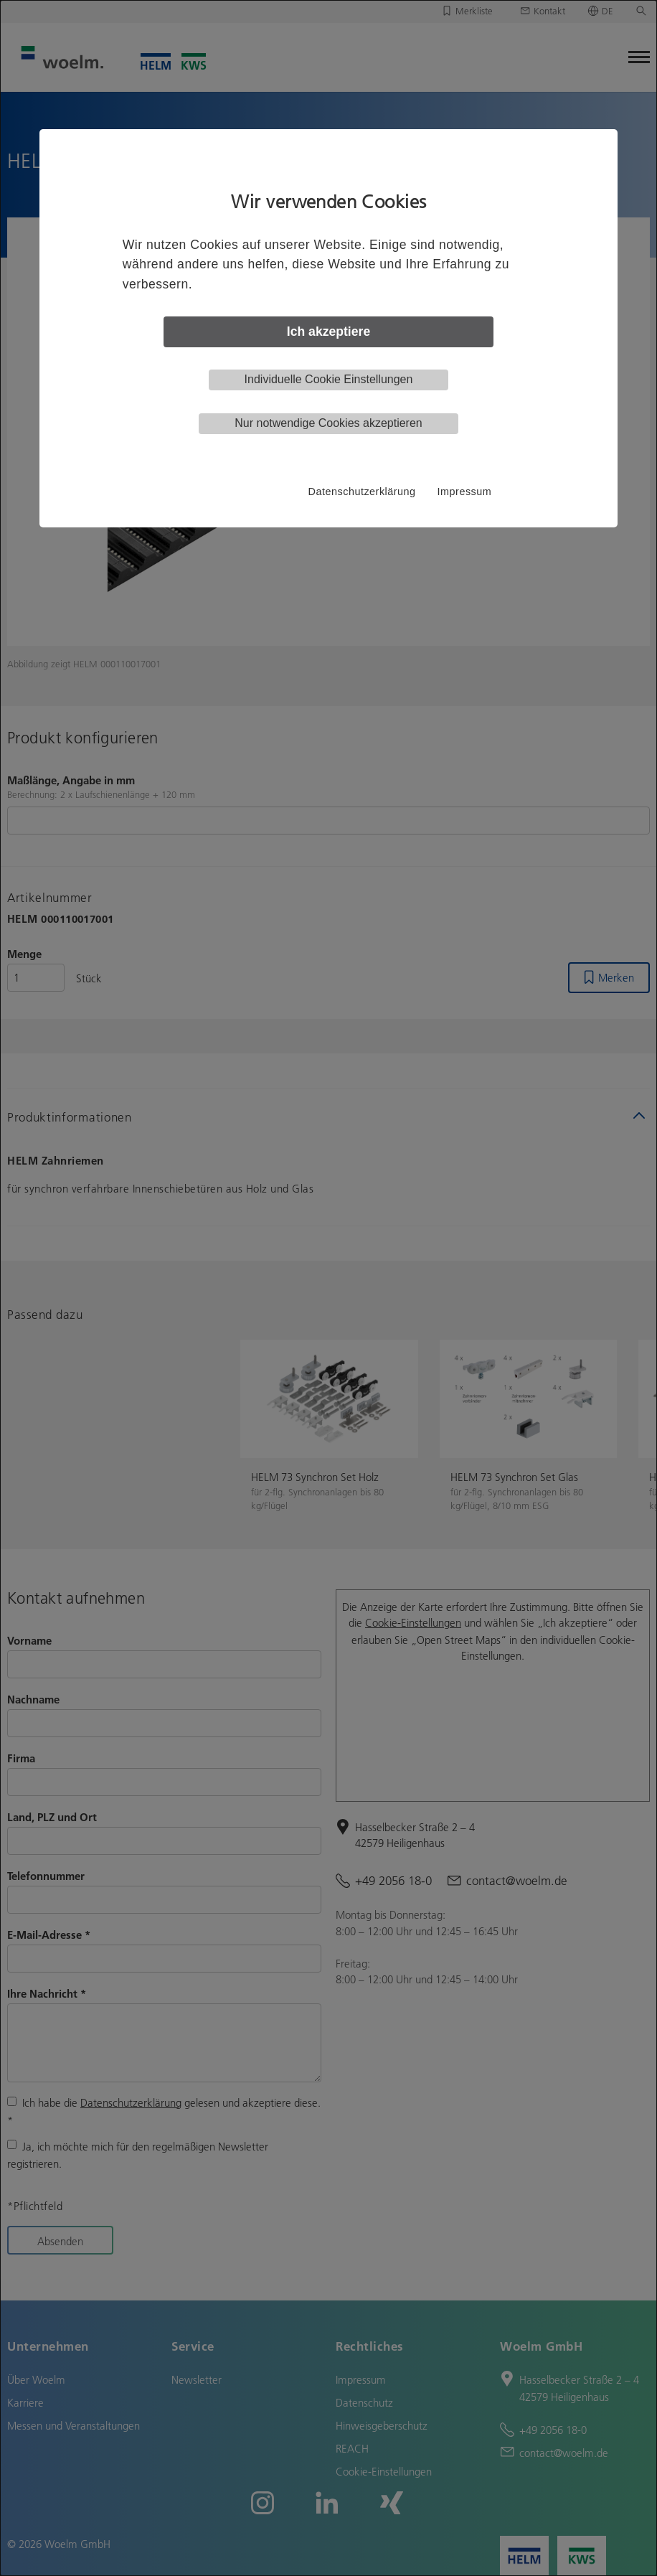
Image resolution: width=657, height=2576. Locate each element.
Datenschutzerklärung (362, 491)
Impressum (465, 491)
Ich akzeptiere (328, 331)
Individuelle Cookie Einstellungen (329, 379)
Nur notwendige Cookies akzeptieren (328, 423)
